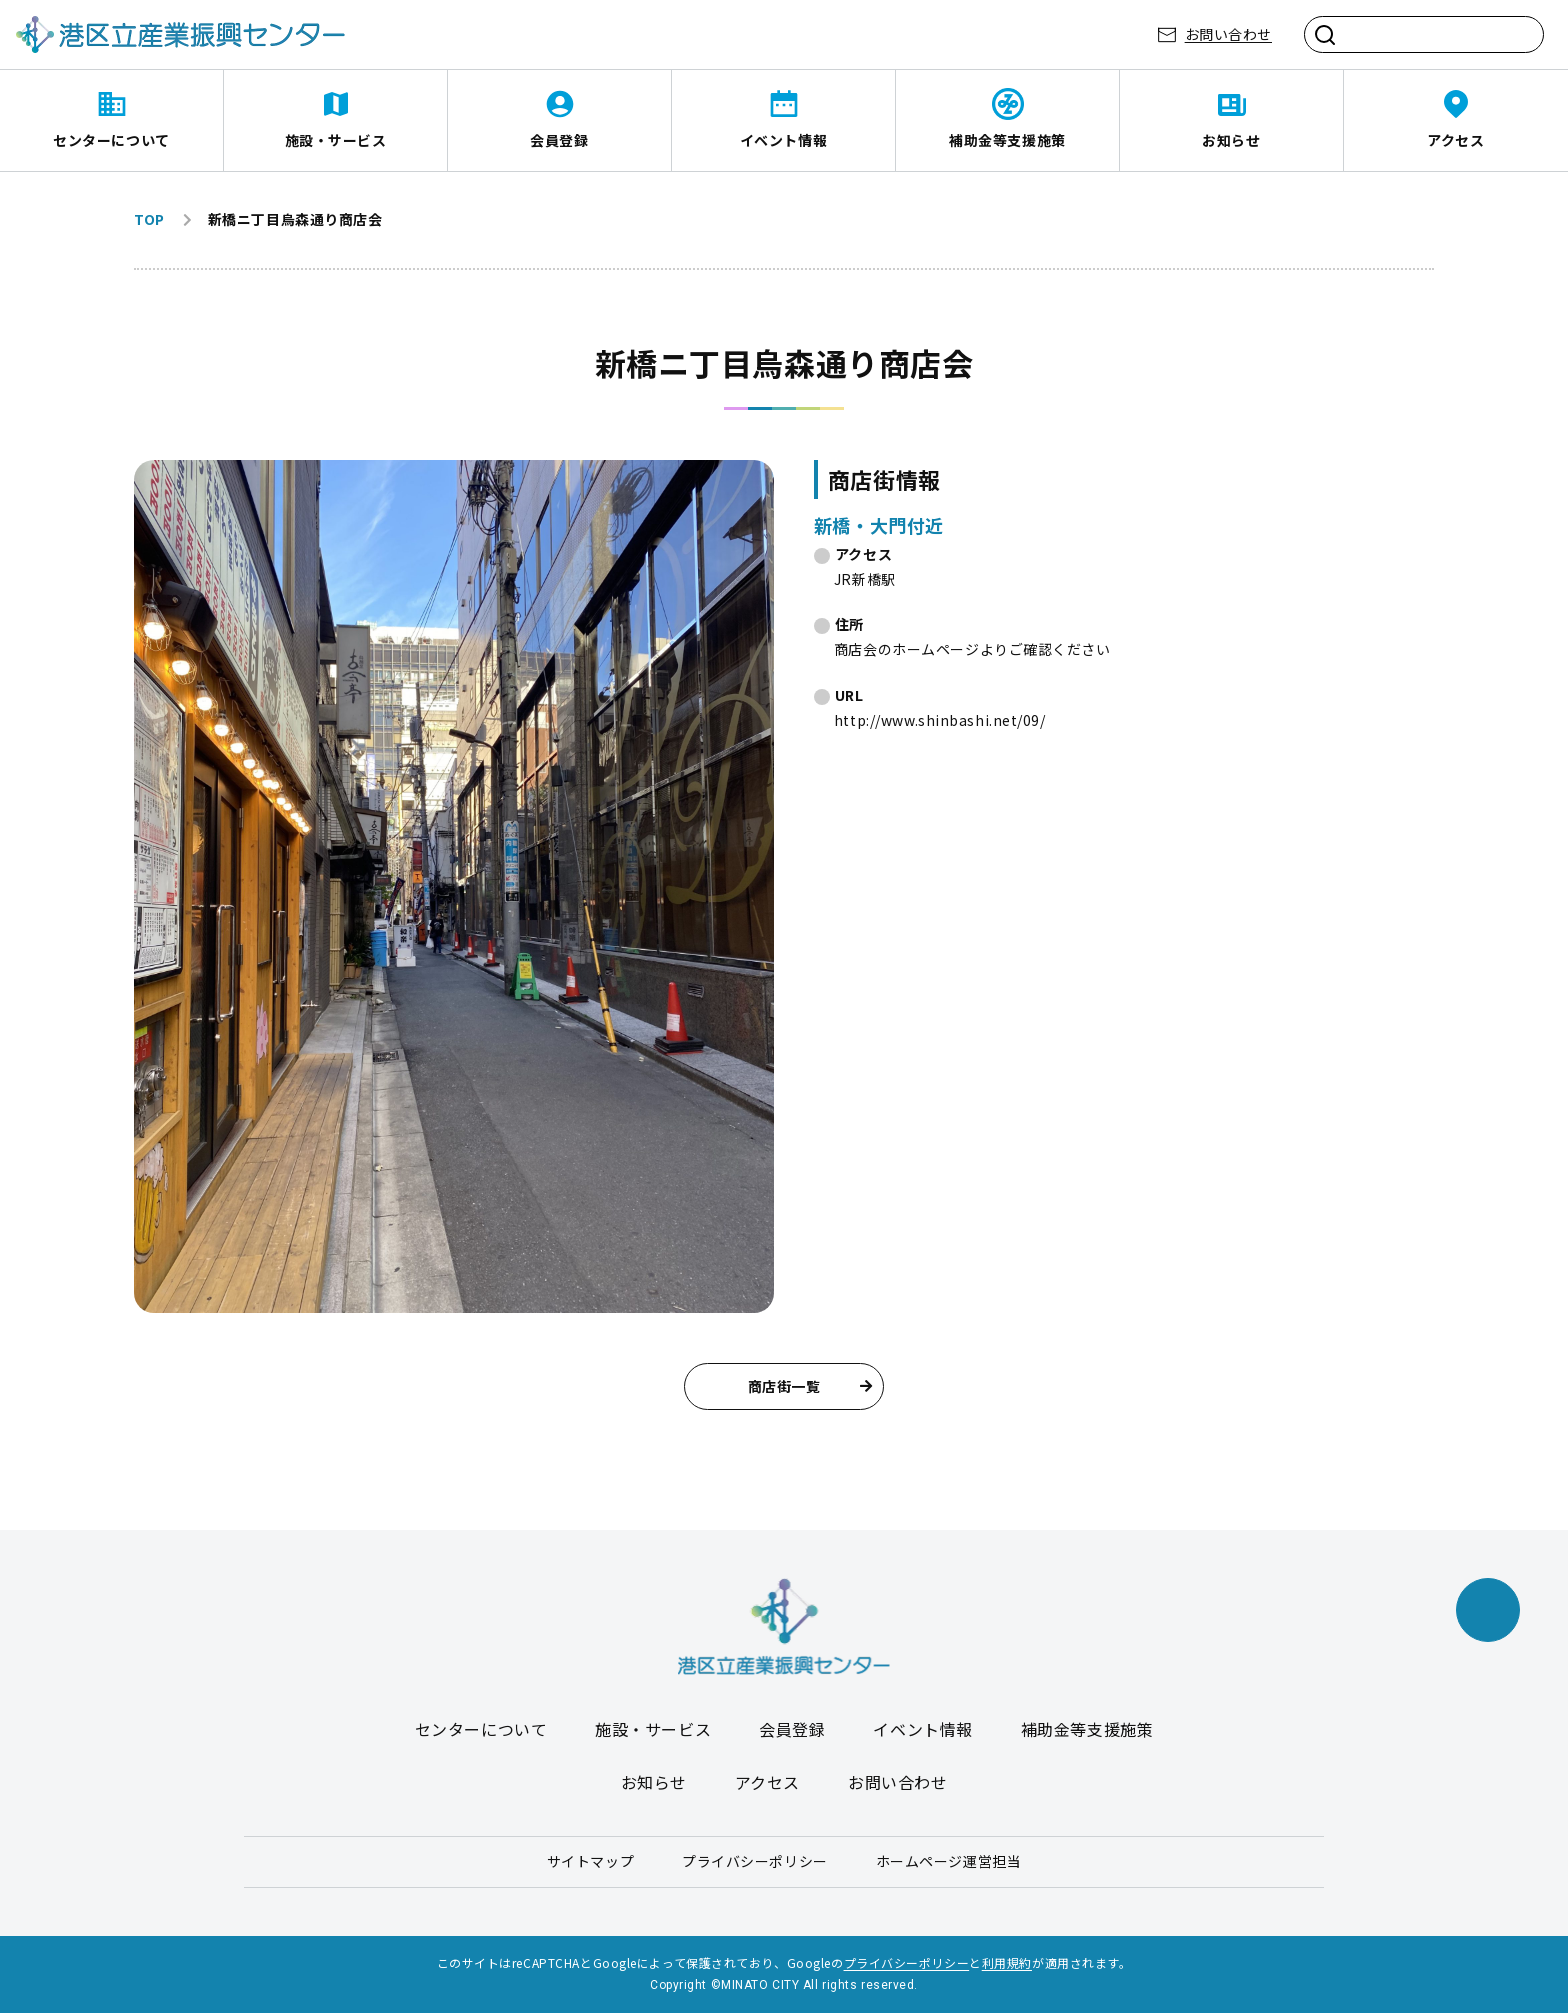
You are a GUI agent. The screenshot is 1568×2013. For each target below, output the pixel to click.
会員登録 (559, 140)
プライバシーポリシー (755, 1861)
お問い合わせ (1228, 34)
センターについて (111, 140)
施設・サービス (336, 140)
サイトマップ (590, 1861)
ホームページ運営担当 (949, 1861)
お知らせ (1231, 140)
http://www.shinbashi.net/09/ (940, 720)
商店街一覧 (810, 1386)
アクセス (1455, 140)
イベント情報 (783, 140)
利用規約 (1007, 1962)
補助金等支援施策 (1007, 140)
